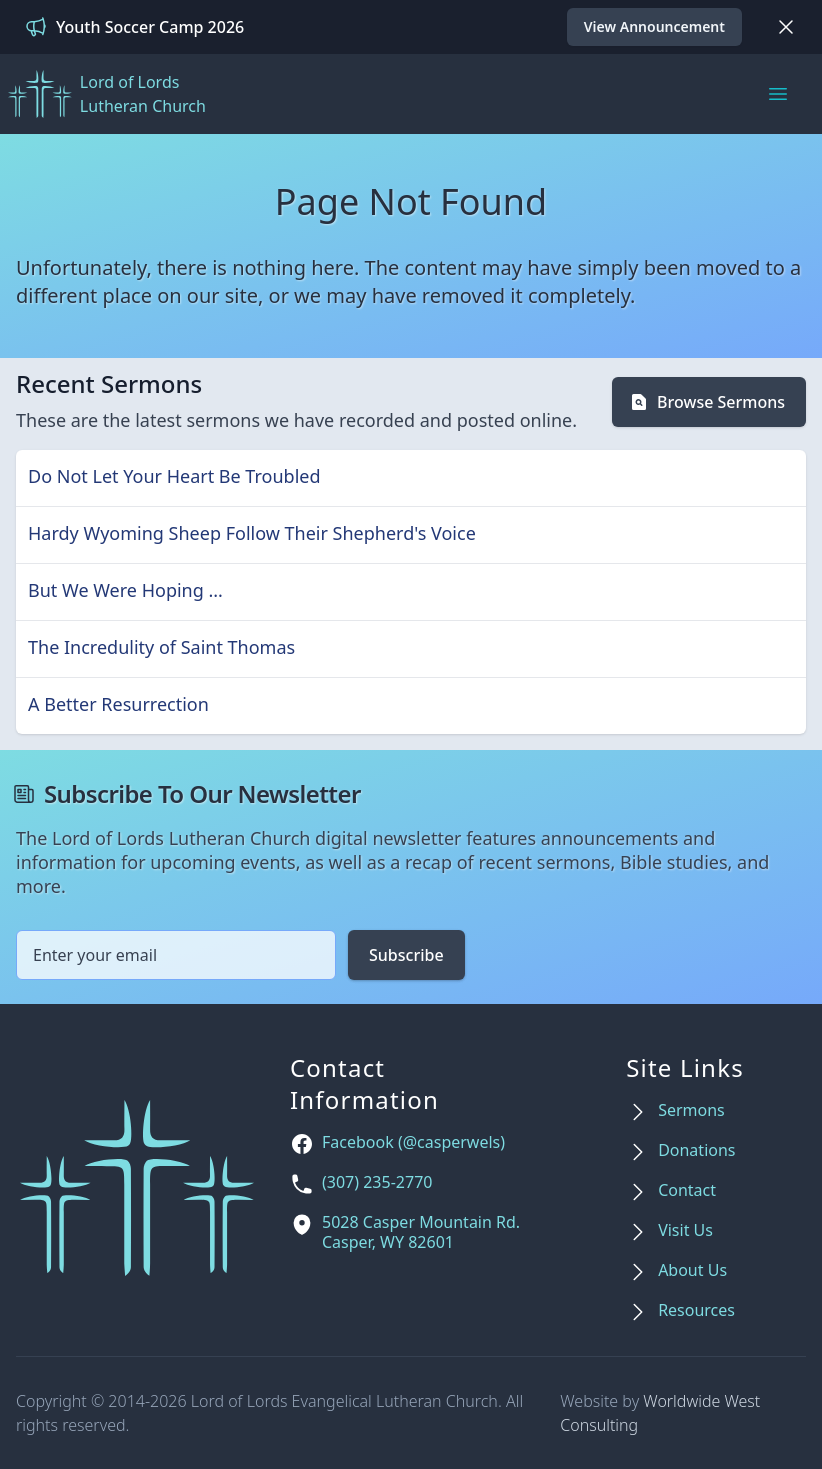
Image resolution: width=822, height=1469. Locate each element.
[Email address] (176, 955)
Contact (687, 1190)
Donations (696, 1150)
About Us (692, 1270)
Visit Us (685, 1230)
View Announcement (654, 26)
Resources (696, 1310)
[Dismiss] (786, 27)
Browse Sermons (707, 402)
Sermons (691, 1110)
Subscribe (406, 955)
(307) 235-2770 (377, 1182)
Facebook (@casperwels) (413, 1142)
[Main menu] (778, 94)
